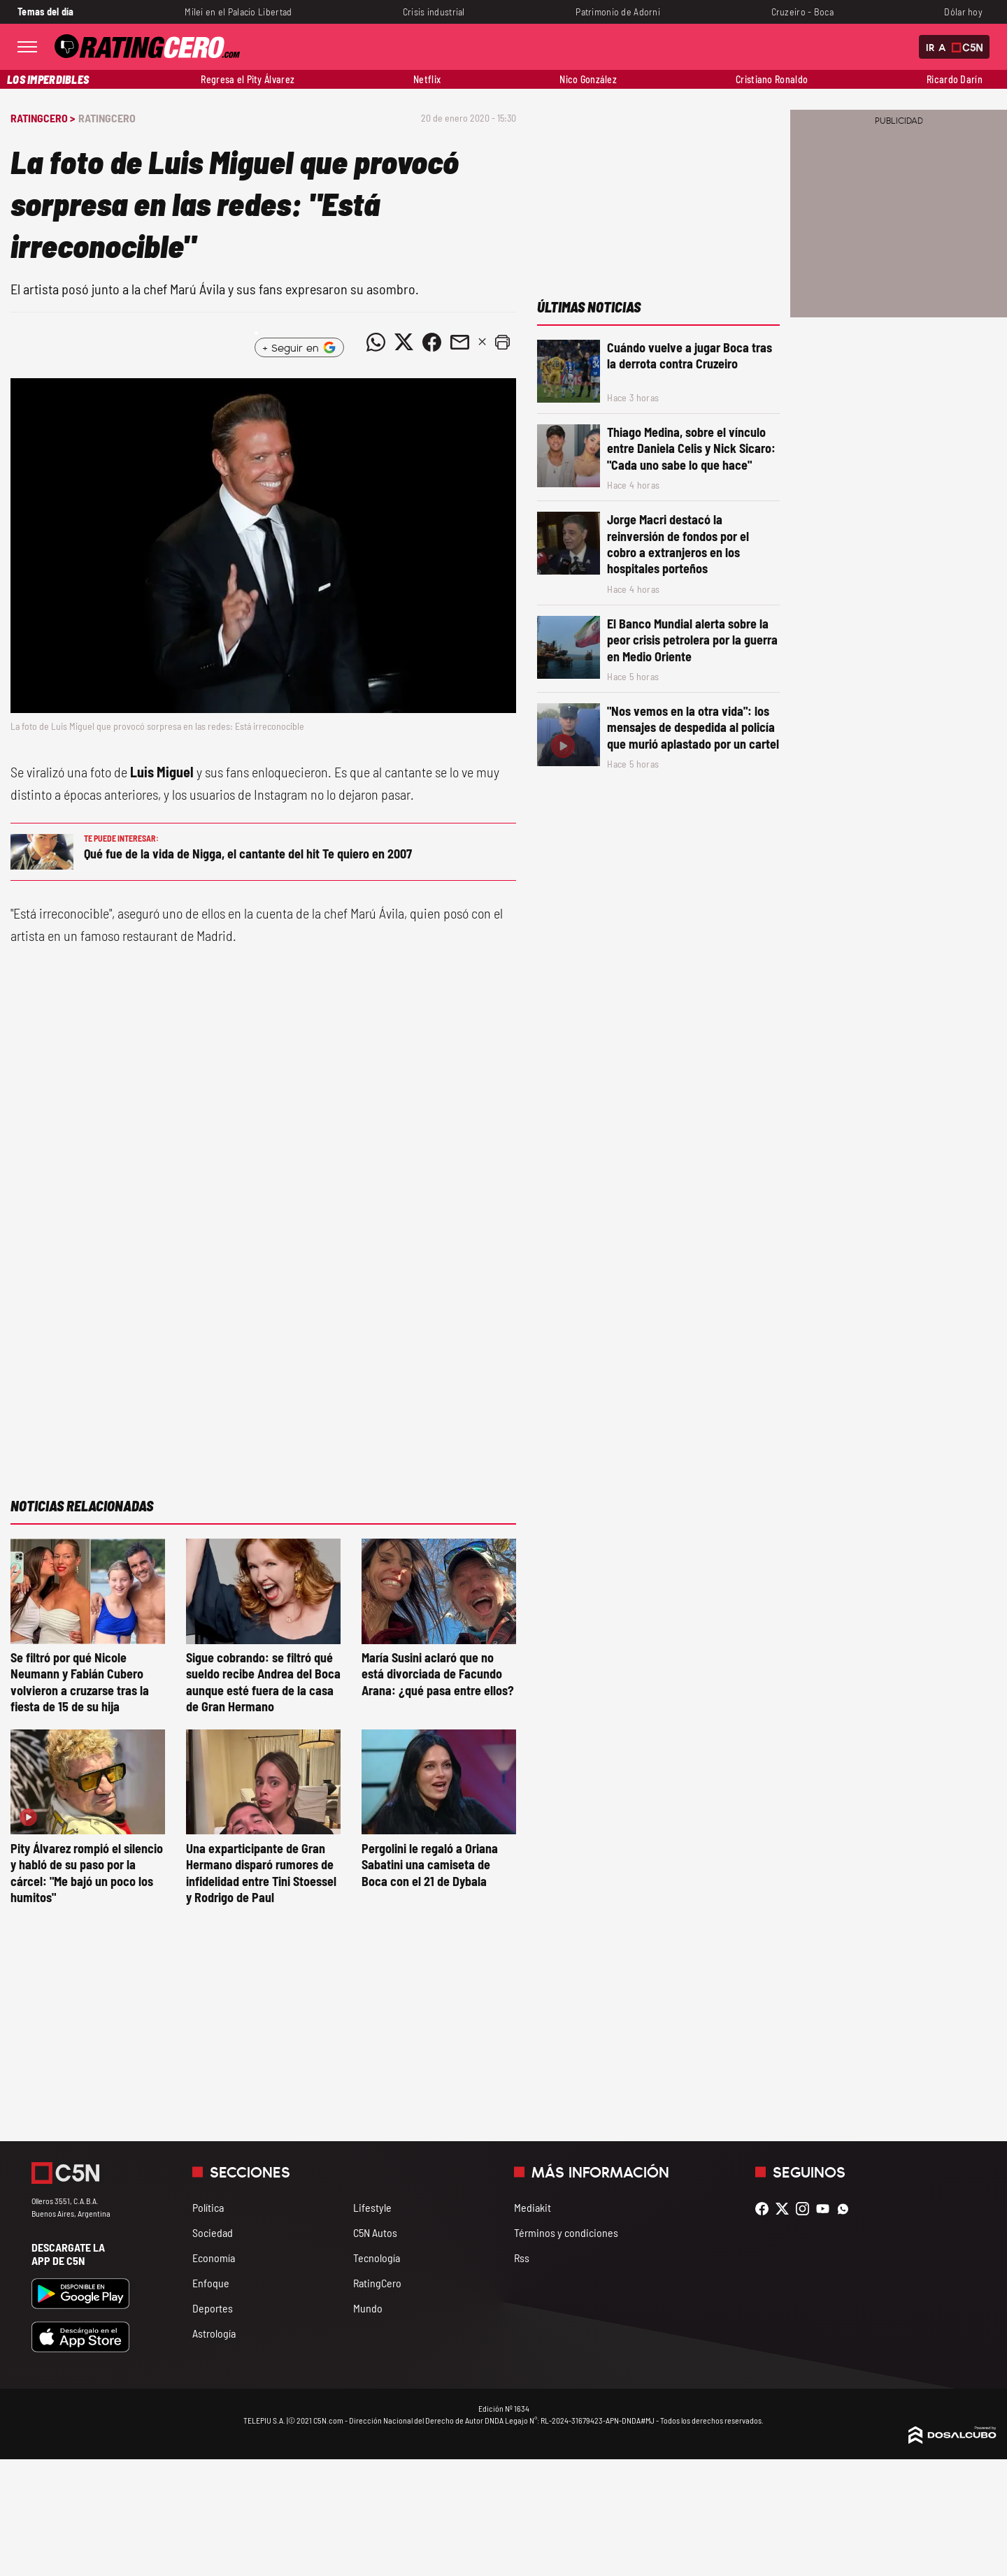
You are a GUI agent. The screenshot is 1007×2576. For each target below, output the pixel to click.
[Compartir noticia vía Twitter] (403, 342)
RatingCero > (42, 117)
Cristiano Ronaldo (772, 79)
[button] (502, 342)
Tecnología (376, 2257)
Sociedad (212, 2232)
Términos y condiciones (566, 2232)
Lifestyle (372, 2207)
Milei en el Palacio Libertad (238, 11)
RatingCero (107, 117)
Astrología (214, 2333)
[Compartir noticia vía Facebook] (431, 342)
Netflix (427, 79)
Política (208, 2207)
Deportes (212, 2308)
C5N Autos (375, 2232)
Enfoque (210, 2282)
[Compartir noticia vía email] (459, 342)
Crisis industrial (434, 11)
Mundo (368, 2308)
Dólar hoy (963, 11)
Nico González (588, 79)
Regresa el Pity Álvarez (247, 79)
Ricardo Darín (955, 79)
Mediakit (532, 2207)
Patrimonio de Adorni (618, 11)
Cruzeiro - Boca (802, 11)
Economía (213, 2257)
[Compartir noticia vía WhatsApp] (376, 342)
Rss (521, 2257)
